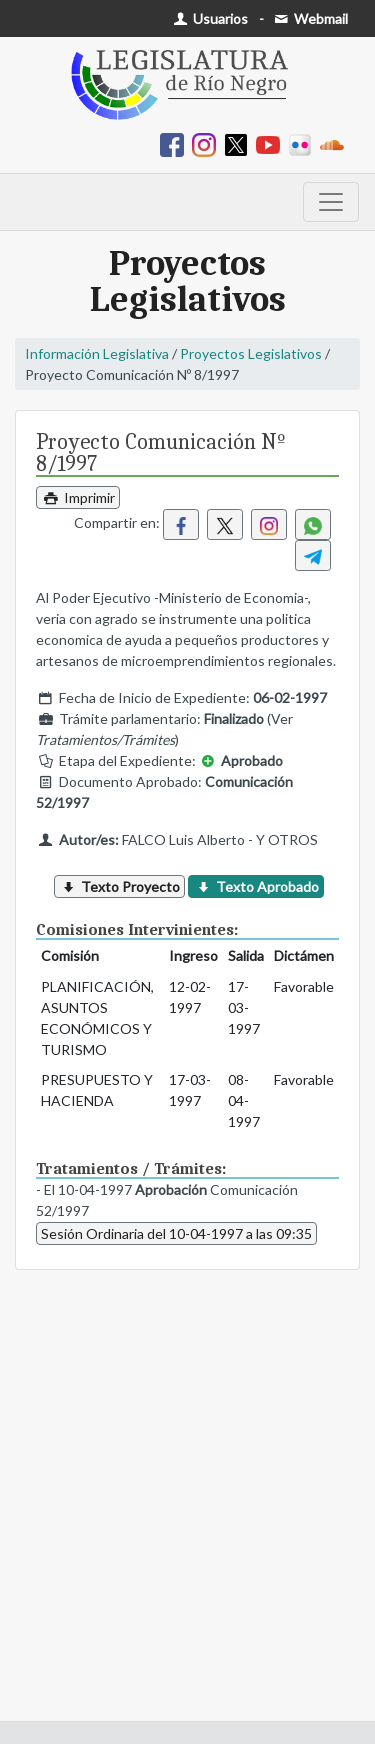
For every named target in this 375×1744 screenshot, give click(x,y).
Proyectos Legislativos (251, 353)
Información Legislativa (97, 353)
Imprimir (78, 497)
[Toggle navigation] (331, 202)
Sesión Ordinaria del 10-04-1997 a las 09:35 (176, 1233)
